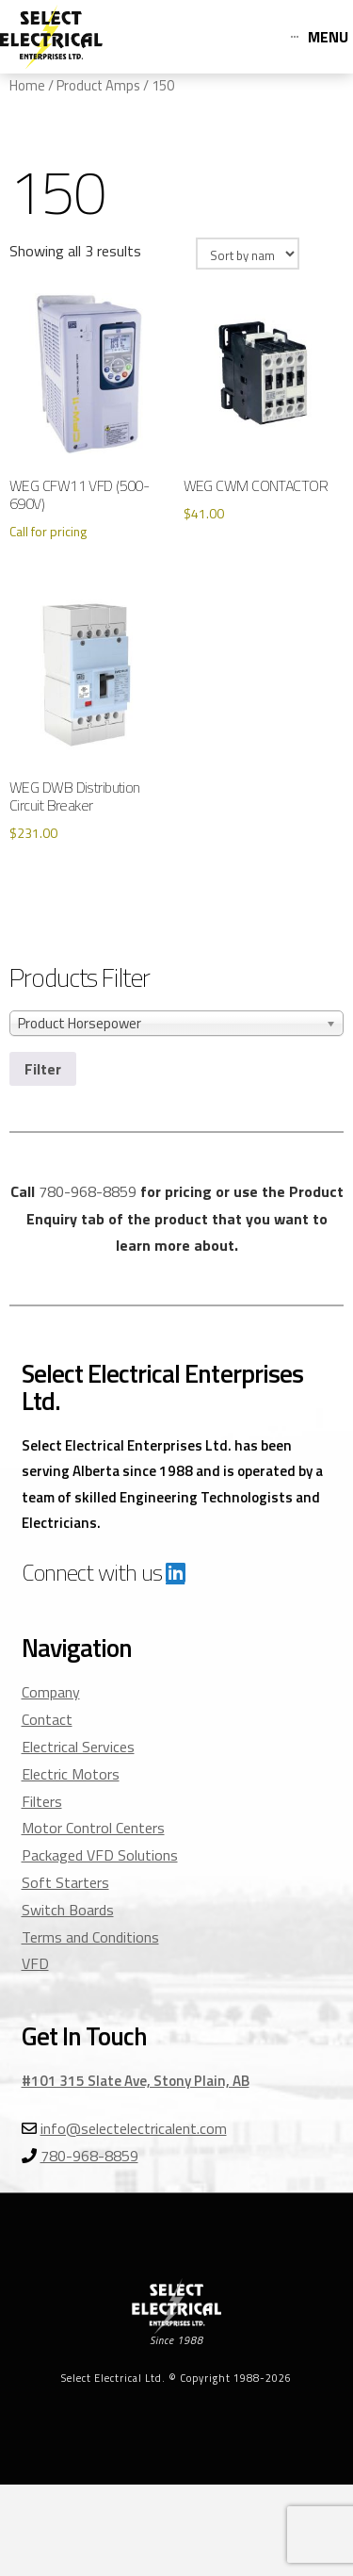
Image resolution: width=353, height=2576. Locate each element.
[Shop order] (247, 254)
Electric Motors (71, 1774)
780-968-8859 (87, 1191)
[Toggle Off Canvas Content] (319, 37)
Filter (42, 1069)
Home (27, 85)
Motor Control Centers (93, 1827)
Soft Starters (65, 1882)
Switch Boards (68, 1909)
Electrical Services (78, 1746)
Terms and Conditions (90, 1937)
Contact (47, 1719)
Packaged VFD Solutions (100, 1855)
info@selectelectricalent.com (133, 2128)
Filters (42, 1801)
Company (51, 1692)
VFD (35, 1963)
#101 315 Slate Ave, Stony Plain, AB (135, 2081)
